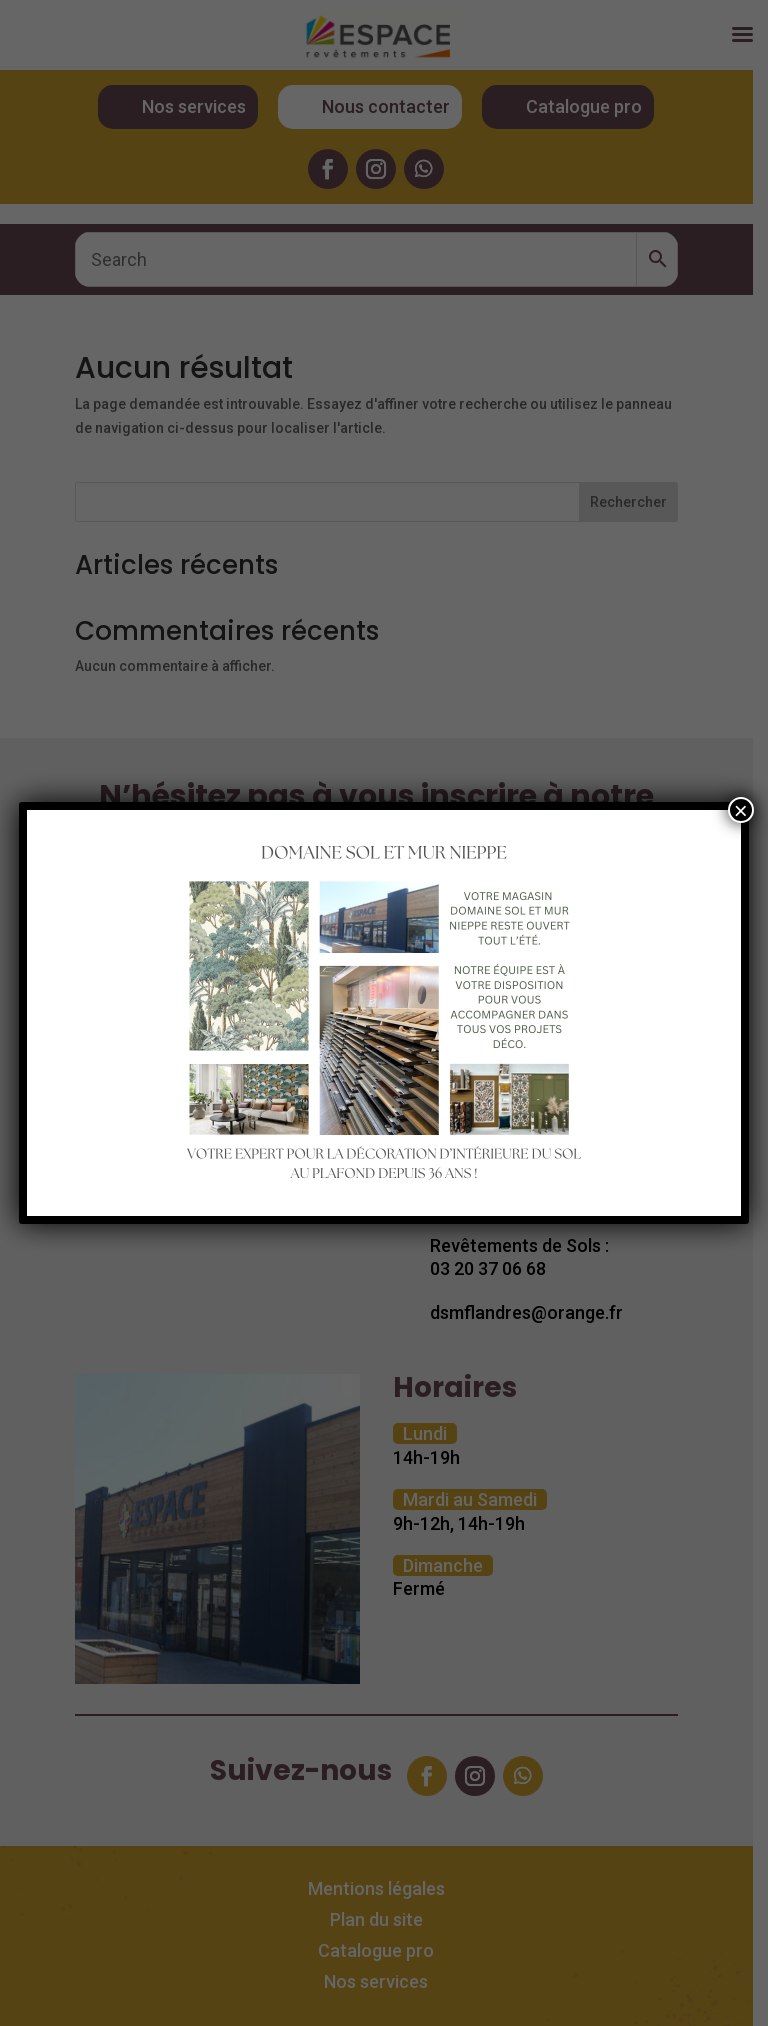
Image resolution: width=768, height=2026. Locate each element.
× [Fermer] (741, 810)
